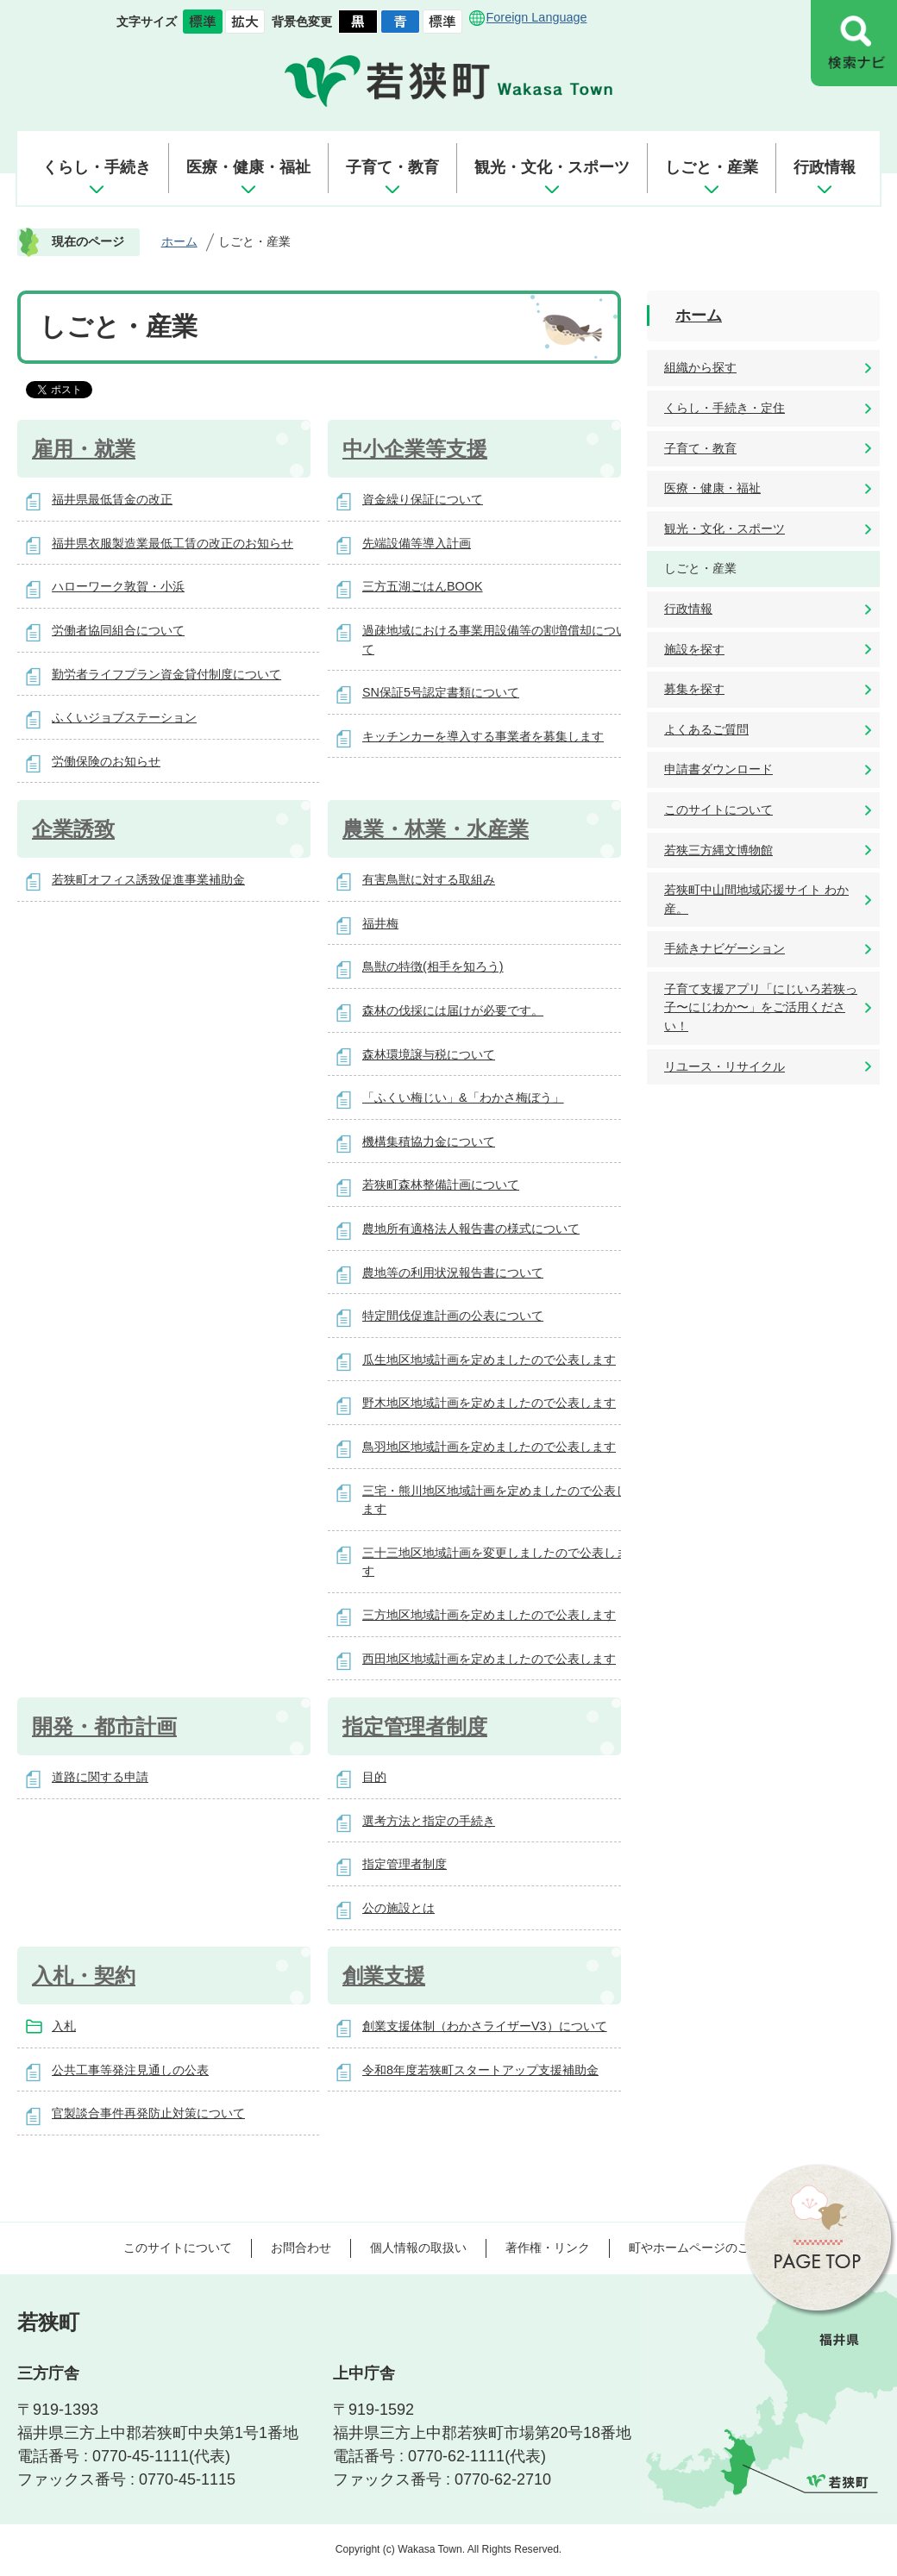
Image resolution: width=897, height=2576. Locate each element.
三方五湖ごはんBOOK (422, 586)
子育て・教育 (392, 167)
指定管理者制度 (414, 1726)
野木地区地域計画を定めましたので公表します (489, 1403)
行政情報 (825, 167)
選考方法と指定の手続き (428, 1821)
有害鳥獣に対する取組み (428, 879)
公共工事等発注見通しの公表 (130, 2070)
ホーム (179, 241)
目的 (374, 1777)
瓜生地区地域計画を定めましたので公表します (489, 1359)
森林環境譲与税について (428, 1054)
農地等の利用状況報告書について (452, 1272)
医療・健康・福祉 (248, 167)
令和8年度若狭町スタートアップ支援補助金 (480, 2070)
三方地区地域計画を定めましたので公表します (489, 1615)
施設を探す (694, 649)
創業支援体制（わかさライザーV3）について (484, 2026)
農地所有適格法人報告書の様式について (471, 1228)
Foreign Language (536, 17)
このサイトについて (718, 809)
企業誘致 (73, 829)
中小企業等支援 (414, 448)
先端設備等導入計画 (416, 543)
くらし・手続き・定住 (724, 408)
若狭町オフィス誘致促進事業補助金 (148, 879)
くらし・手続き (96, 167)
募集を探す (694, 689)
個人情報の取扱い (418, 2247)
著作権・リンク (547, 2247)
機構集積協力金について (428, 1141)
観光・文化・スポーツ (552, 167)
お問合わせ (301, 2247)
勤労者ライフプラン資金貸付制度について (166, 674)
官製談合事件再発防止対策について (148, 2113)
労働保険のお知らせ (106, 761)
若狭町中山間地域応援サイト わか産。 (756, 899)
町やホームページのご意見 (701, 2247)
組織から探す (700, 367)
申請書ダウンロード (718, 769)
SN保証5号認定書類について (440, 692)
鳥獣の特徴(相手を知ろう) (433, 966)
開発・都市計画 (104, 1726)
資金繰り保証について (422, 499)
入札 (64, 2026)
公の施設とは (398, 1908)
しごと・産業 (711, 167)
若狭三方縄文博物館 (718, 850)
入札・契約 (83, 1975)
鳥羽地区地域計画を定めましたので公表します (489, 1447)
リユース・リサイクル (724, 1066)
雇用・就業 (83, 448)
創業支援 (383, 1975)
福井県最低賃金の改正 (112, 499)
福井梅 (380, 923)
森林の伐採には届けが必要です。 (452, 1010)
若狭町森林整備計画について (440, 1184)
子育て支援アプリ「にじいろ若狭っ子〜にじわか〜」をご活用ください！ (760, 1007)
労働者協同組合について (118, 630)
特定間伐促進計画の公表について (452, 1315)
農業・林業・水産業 (435, 829)
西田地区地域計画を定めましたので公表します (489, 1659)
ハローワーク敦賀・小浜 (118, 586)
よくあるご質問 (706, 729)
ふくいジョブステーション (124, 717)
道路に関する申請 (100, 1777)
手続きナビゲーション (724, 948)
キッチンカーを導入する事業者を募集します (483, 736)
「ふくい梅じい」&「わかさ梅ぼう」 (463, 1097)
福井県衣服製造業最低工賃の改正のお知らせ (172, 543)
